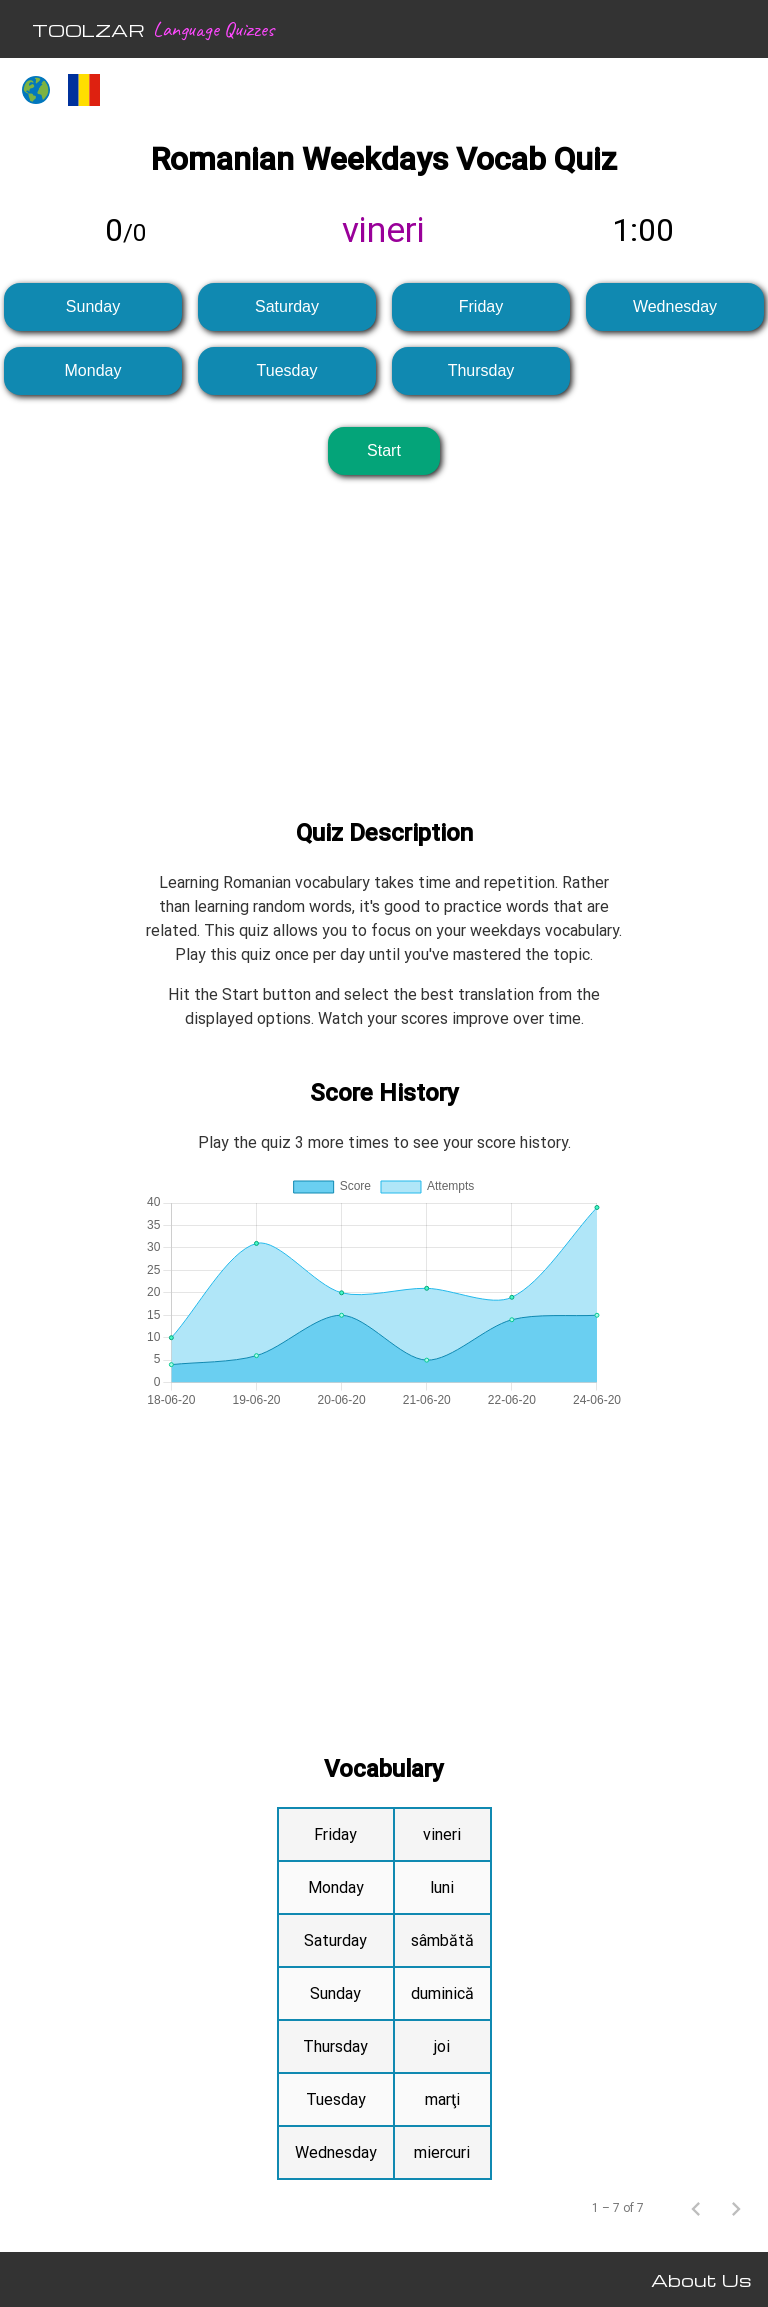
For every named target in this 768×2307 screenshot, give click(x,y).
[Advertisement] (384, 631)
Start (384, 450)
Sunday (93, 306)
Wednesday (675, 306)
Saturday (287, 306)
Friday (481, 306)
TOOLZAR (88, 29)
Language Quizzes (213, 29)
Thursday (481, 370)
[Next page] (736, 2208)
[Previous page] (696, 2208)
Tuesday (287, 370)
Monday (93, 370)
